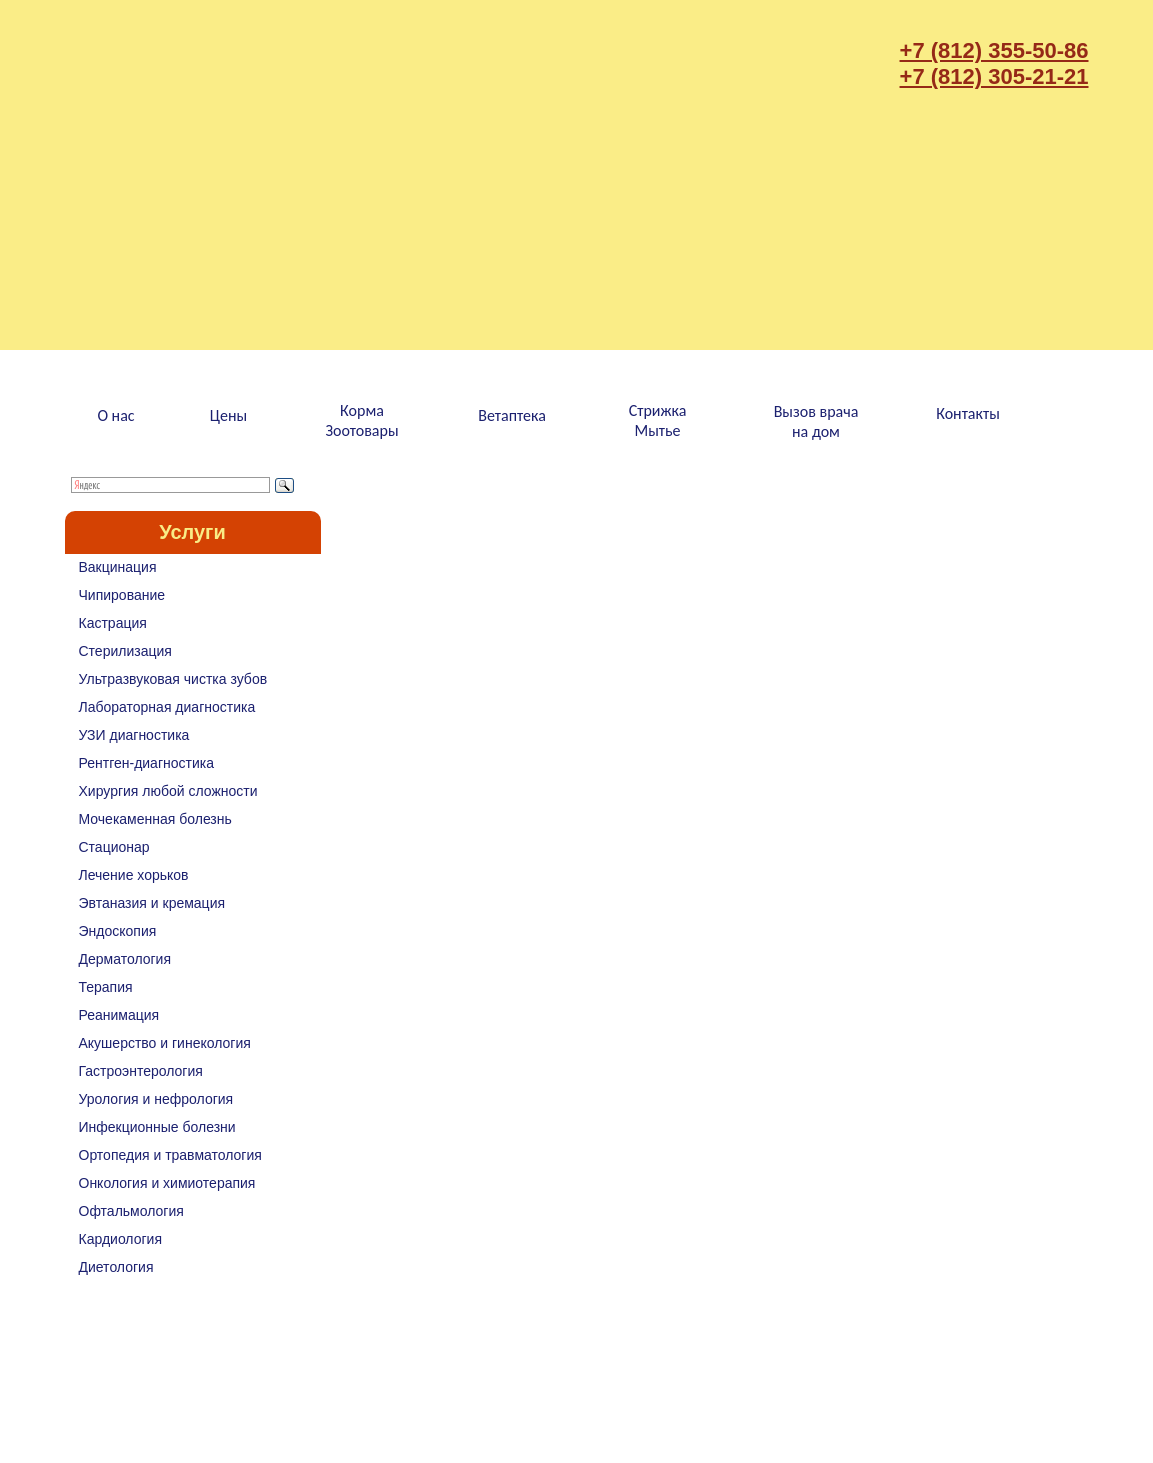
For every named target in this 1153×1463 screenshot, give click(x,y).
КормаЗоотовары (361, 420)
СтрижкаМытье (658, 420)
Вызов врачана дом (816, 421)
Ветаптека (512, 415)
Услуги (192, 532)
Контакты (968, 413)
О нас (115, 415)
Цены (228, 415)
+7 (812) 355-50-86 (994, 50)
